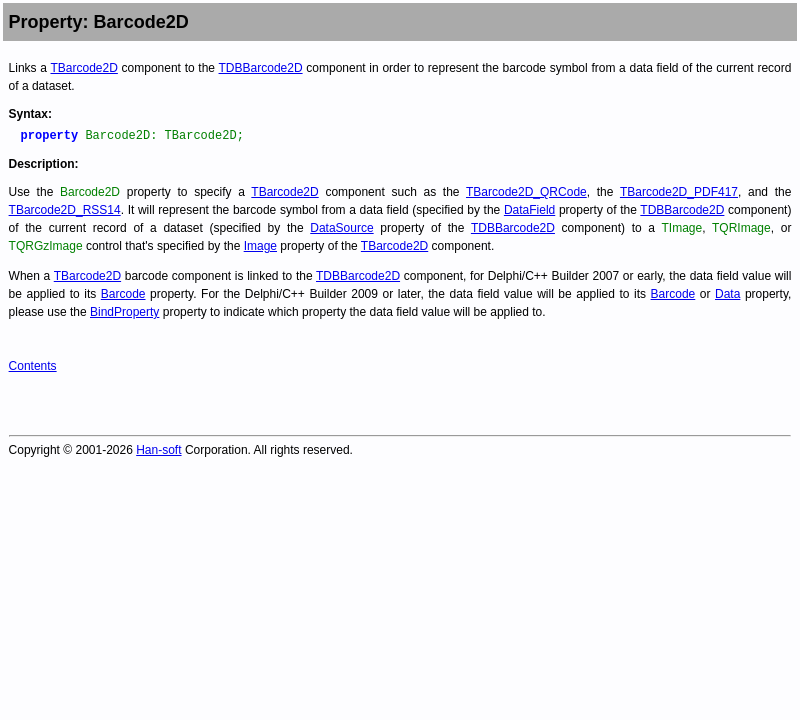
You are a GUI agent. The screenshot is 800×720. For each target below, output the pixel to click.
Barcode (123, 294)
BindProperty (124, 312)
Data (727, 294)
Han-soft (158, 450)
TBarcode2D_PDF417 (679, 192)
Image (260, 246)
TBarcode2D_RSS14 (65, 210)
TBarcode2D (83, 68)
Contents (33, 366)
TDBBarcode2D (261, 68)
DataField (529, 210)
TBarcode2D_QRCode (526, 192)
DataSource (341, 228)
